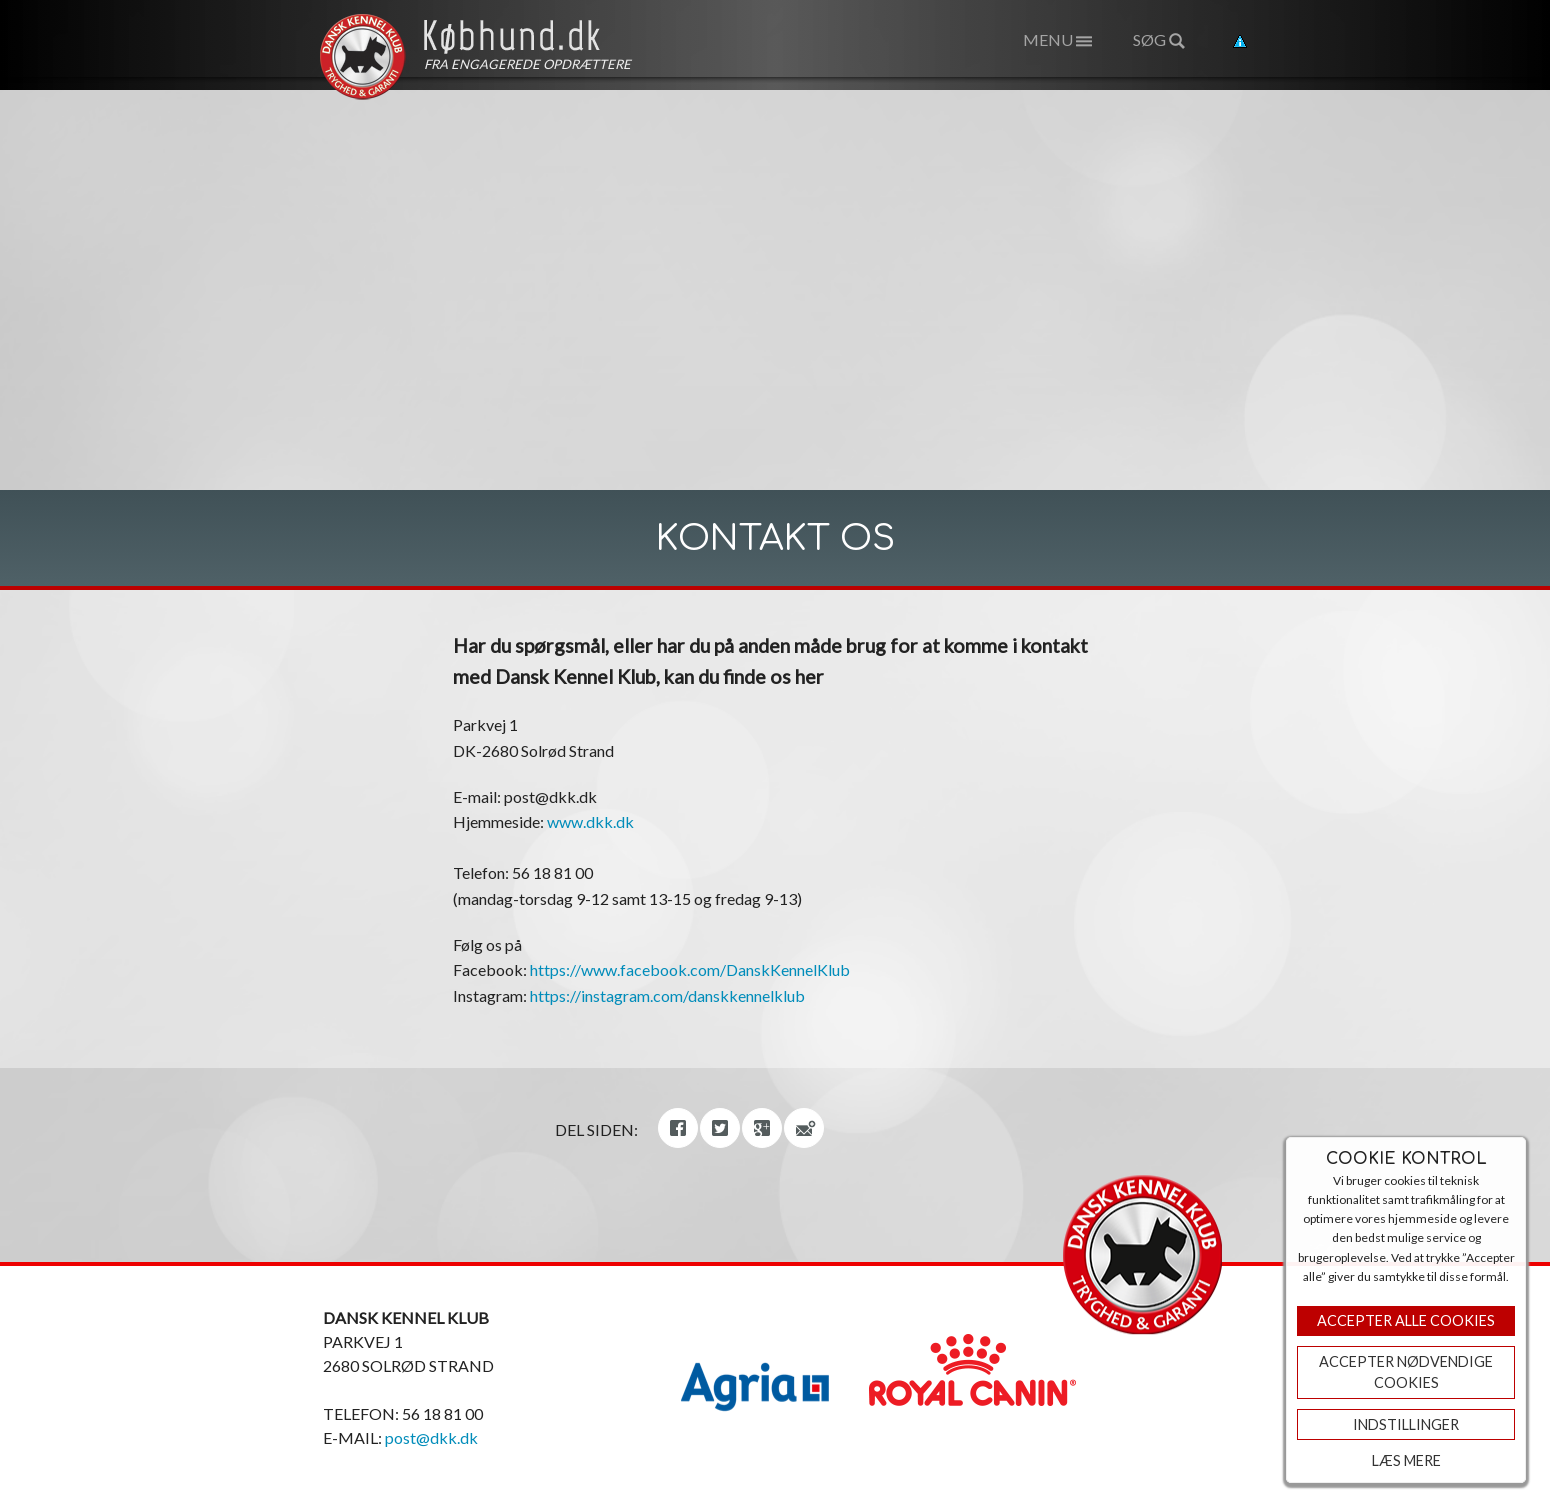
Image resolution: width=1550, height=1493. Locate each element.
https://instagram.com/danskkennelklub (667, 995)
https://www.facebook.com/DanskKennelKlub (690, 969)
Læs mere (1406, 1460)
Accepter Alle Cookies (1406, 1320)
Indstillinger (1406, 1424)
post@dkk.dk (431, 1437)
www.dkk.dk (590, 821)
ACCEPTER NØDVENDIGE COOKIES (1406, 1372)
